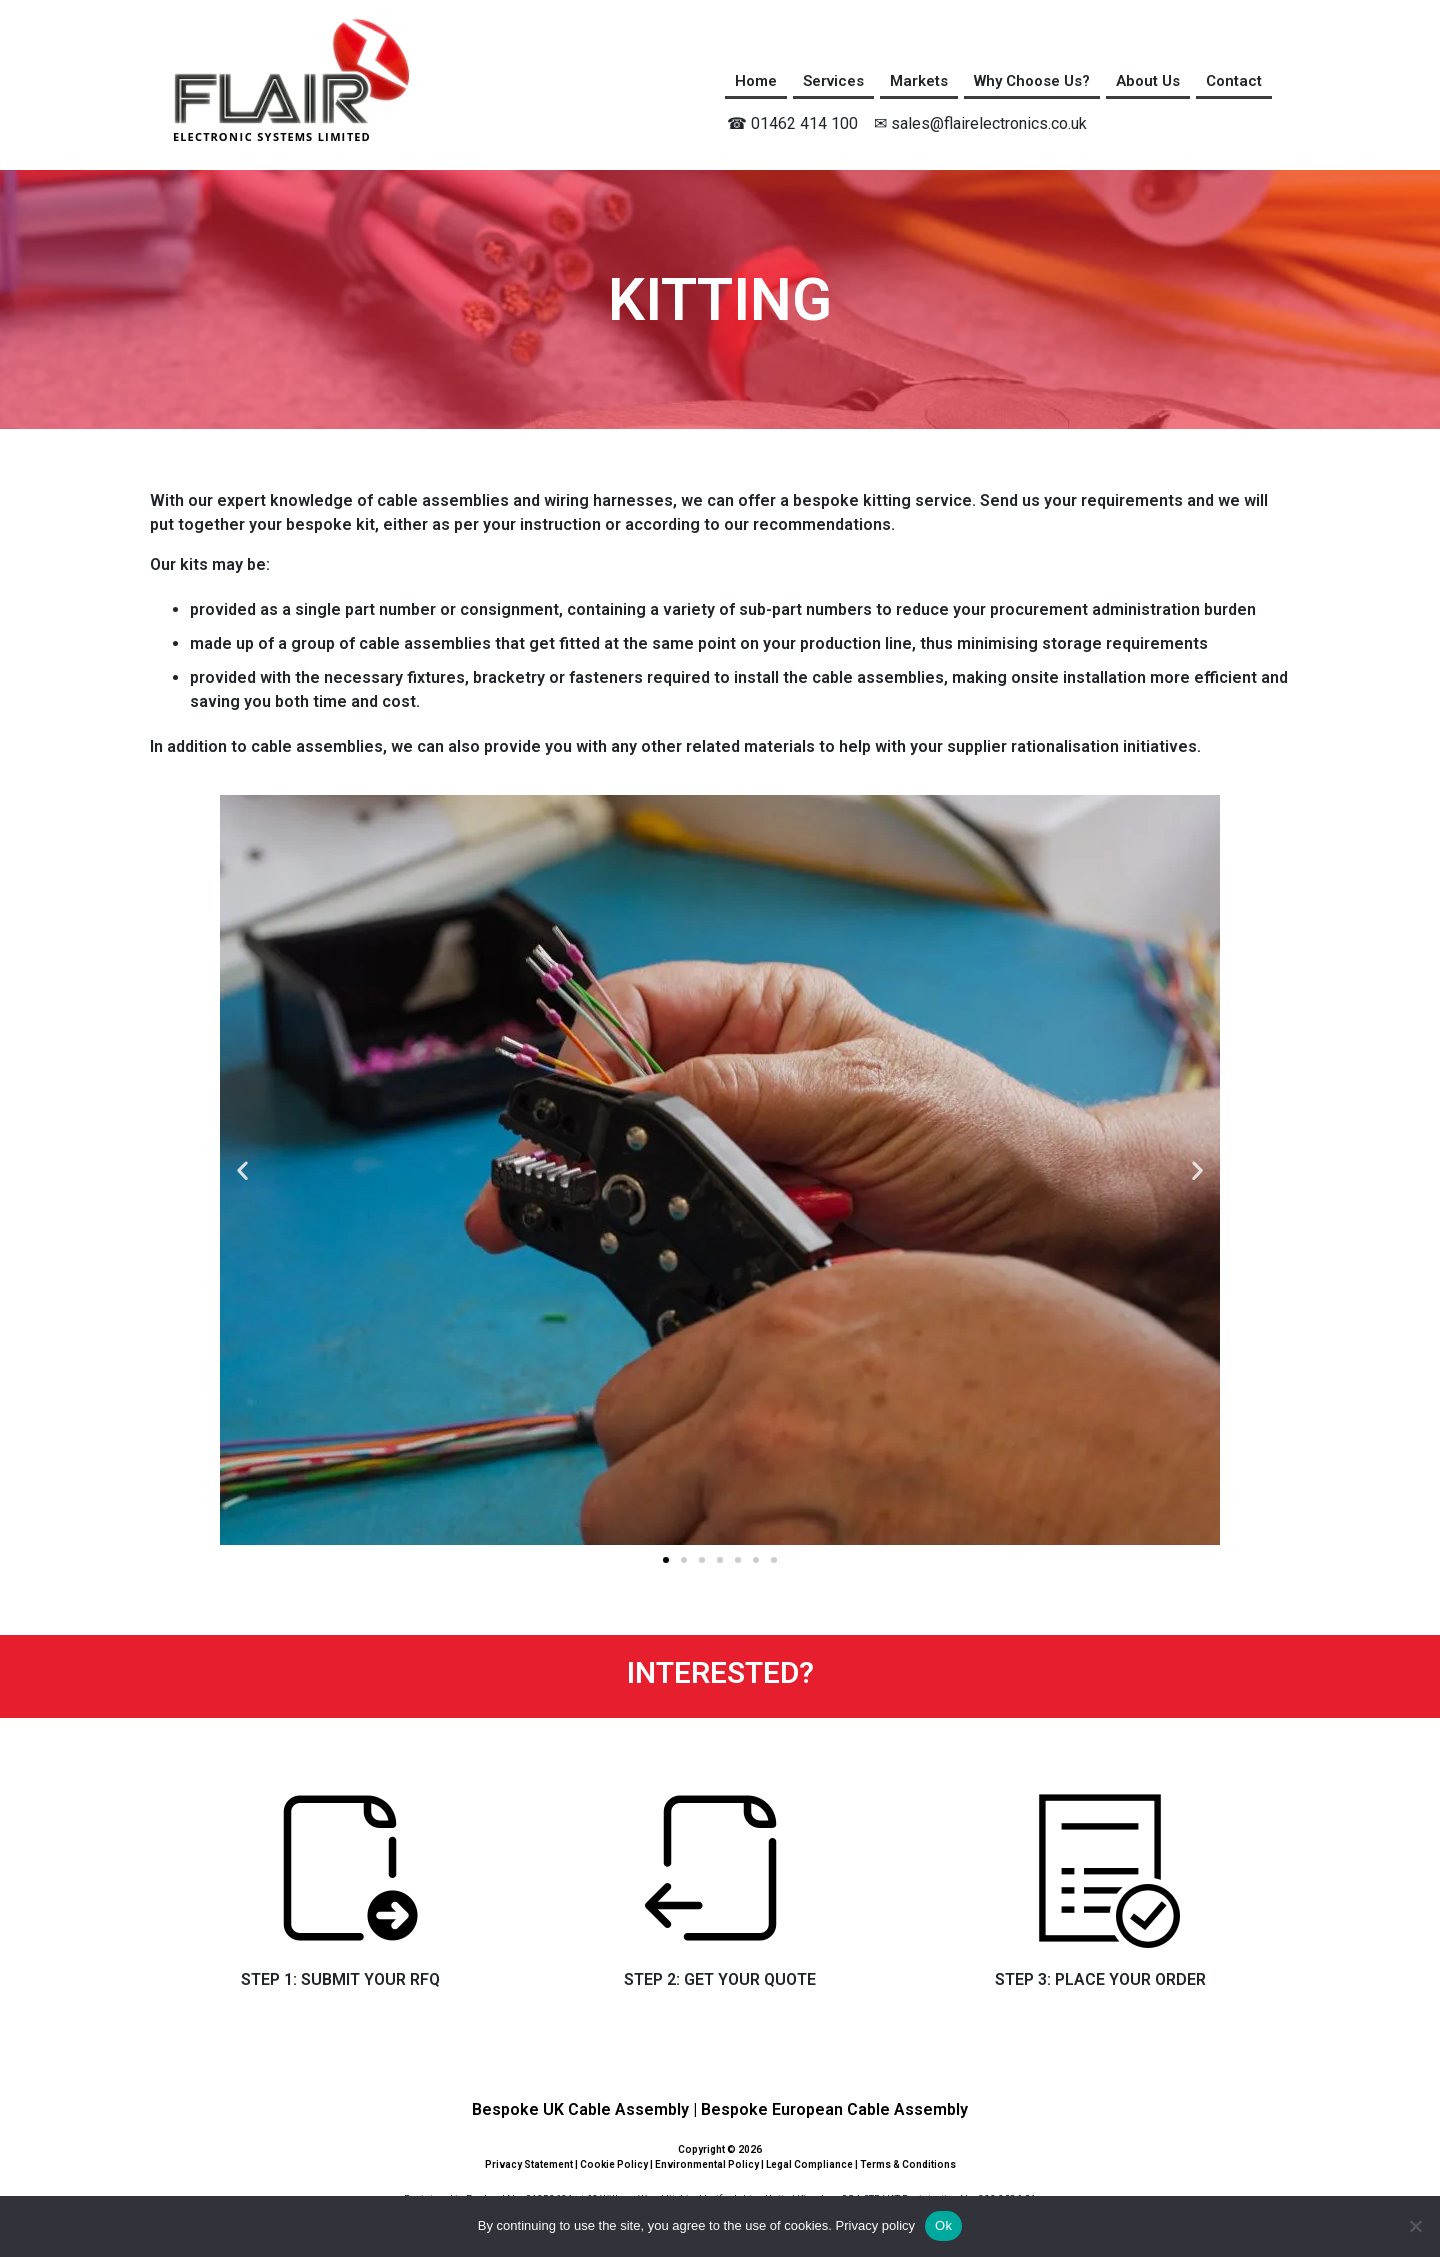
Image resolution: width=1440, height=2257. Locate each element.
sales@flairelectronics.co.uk (989, 123)
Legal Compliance (809, 2164)
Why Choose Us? (1032, 81)
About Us (1148, 81)
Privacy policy (875, 2225)
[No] (1415, 2226)
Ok (943, 2225)
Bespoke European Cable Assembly (834, 2109)
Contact (1234, 81)
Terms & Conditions (908, 2164)
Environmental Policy (707, 2164)
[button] (242, 1170)
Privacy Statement (529, 2164)
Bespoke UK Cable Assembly (580, 2109)
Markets (919, 81)
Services (833, 81)
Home (756, 81)
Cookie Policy (614, 2164)
